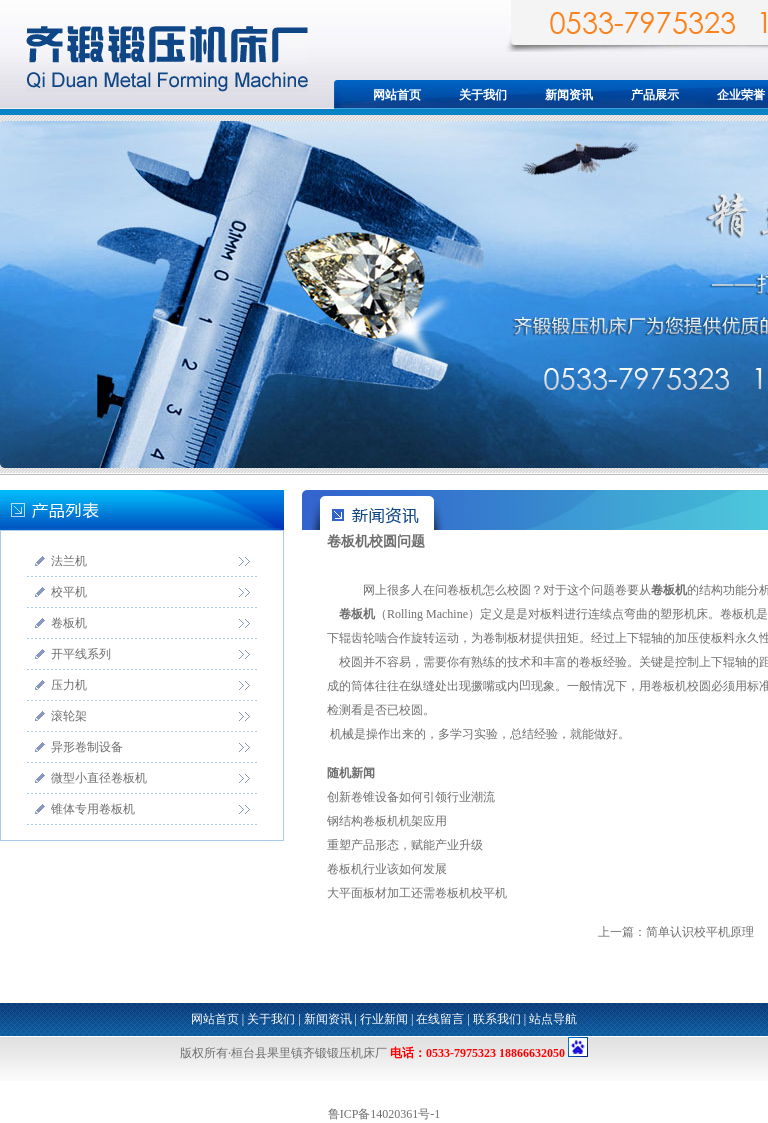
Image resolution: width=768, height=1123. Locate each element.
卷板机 (69, 623)
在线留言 (440, 1019)
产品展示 (655, 95)
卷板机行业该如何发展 (387, 869)
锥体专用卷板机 (93, 809)
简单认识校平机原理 (700, 932)
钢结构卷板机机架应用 (387, 821)
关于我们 (483, 95)
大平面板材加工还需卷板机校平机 (417, 893)
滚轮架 (69, 716)
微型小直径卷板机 (99, 778)
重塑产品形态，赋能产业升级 (405, 845)
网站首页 (397, 95)
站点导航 (553, 1019)
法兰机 (69, 561)
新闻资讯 (569, 95)
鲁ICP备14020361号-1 (384, 1114)
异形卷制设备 (87, 747)
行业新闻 (384, 1019)
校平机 (69, 592)
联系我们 (497, 1019)
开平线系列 (81, 654)
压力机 (69, 685)
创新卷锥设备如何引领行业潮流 (411, 797)
